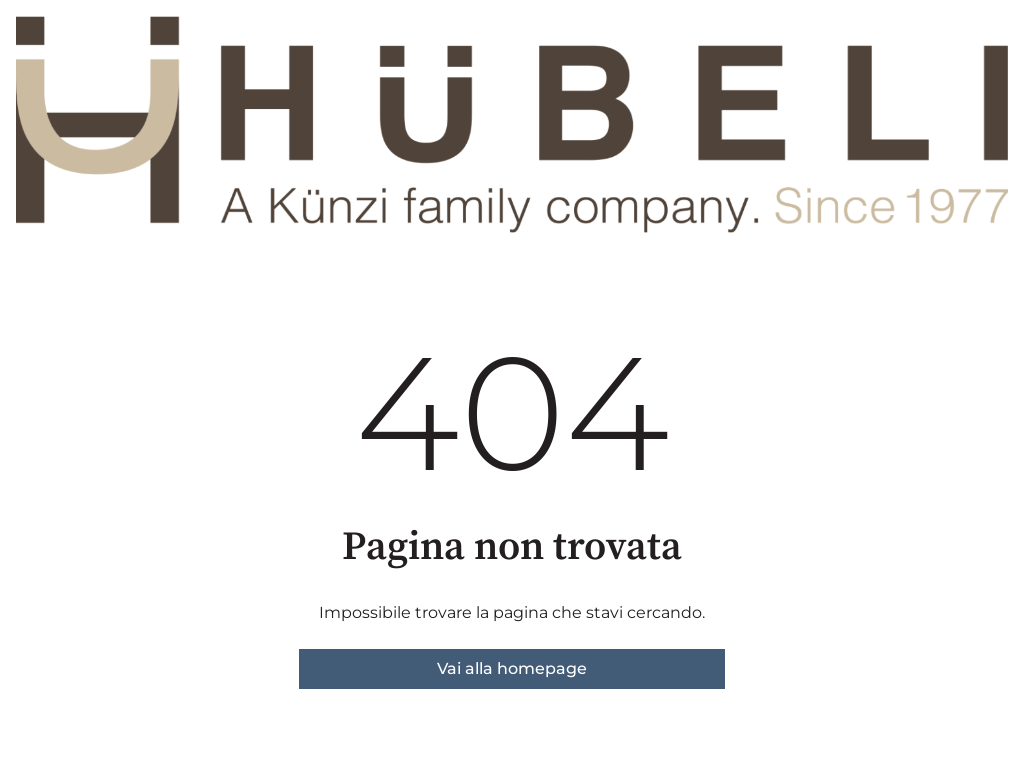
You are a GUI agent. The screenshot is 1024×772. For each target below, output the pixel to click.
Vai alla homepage (512, 668)
